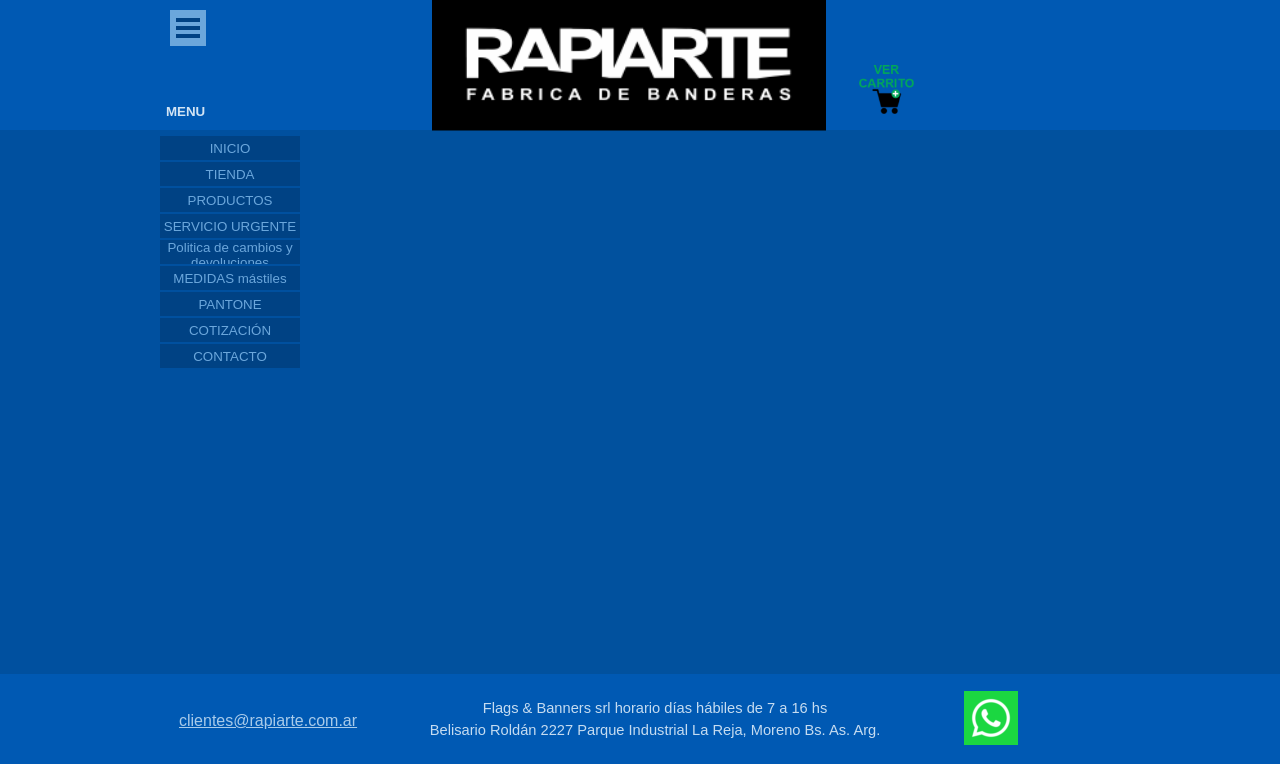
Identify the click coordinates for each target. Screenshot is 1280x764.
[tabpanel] (655, 719)
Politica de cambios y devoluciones (229, 255)
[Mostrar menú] (188, 28)
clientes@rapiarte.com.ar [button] (268, 720)
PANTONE (229, 304)
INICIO (230, 148)
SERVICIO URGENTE (230, 226)
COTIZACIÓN (230, 330)
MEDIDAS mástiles (229, 278)
